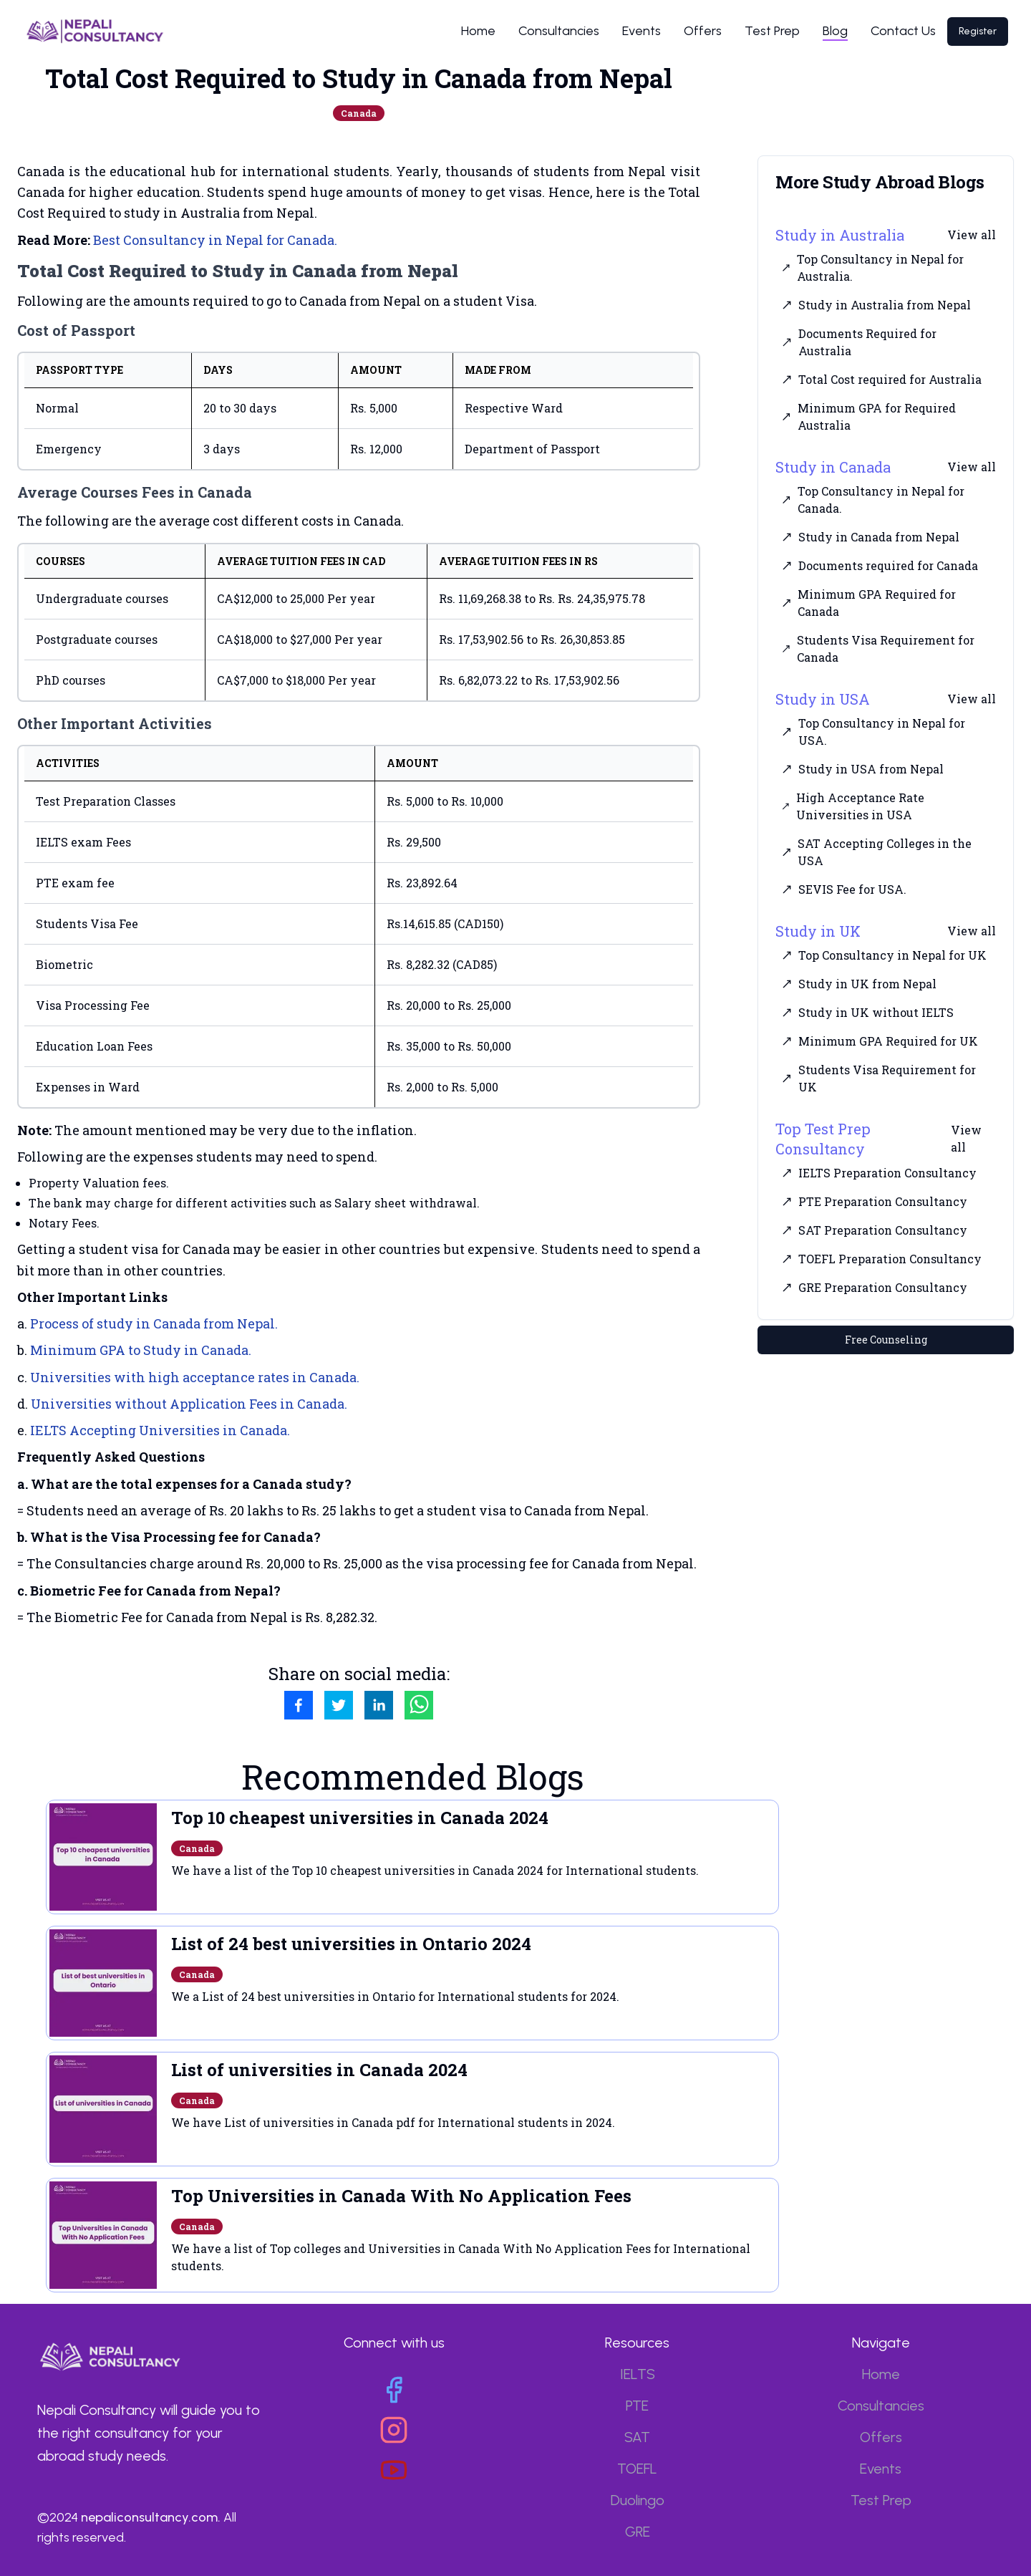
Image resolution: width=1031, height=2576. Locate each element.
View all (971, 234)
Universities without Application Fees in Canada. (189, 1403)
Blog (835, 31)
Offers (703, 31)
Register (978, 31)
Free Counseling (886, 1339)
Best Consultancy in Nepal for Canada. (215, 240)
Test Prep (772, 31)
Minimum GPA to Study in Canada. (140, 1350)
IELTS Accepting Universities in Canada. (160, 1430)
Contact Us (903, 31)
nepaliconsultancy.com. (151, 2517)
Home (478, 31)
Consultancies (558, 31)
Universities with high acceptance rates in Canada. (194, 1377)
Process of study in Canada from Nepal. (154, 1323)
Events (641, 31)
